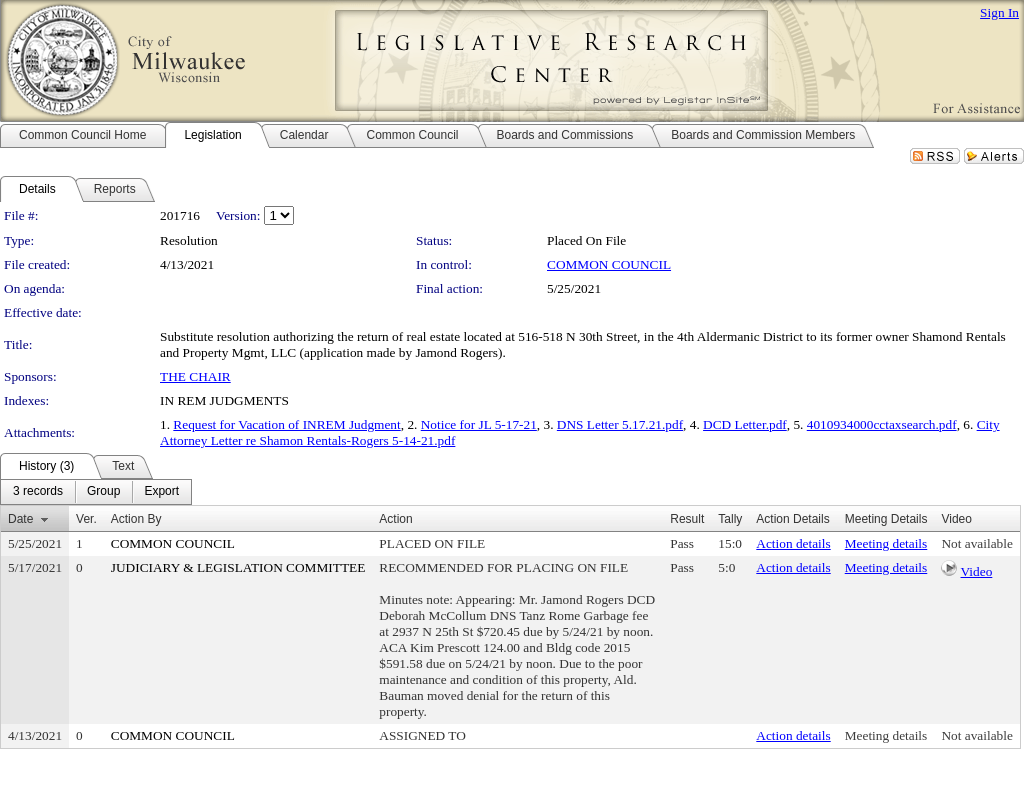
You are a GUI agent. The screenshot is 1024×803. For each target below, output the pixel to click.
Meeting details (886, 543)
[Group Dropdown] (103, 492)
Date (20, 519)
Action (395, 519)
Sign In (999, 12)
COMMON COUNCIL (609, 264)
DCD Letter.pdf (745, 424)
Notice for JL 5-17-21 (479, 424)
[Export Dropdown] (161, 492)
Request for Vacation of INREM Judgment (286, 424)
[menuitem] (38, 492)
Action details (793, 543)
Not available (976, 543)
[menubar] (96, 492)
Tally (730, 519)
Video (977, 571)
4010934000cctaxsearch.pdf (882, 424)
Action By (136, 519)
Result (687, 519)
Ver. (86, 519)
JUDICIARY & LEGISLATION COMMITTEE (238, 567)
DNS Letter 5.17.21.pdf (620, 424)
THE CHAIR (195, 376)
